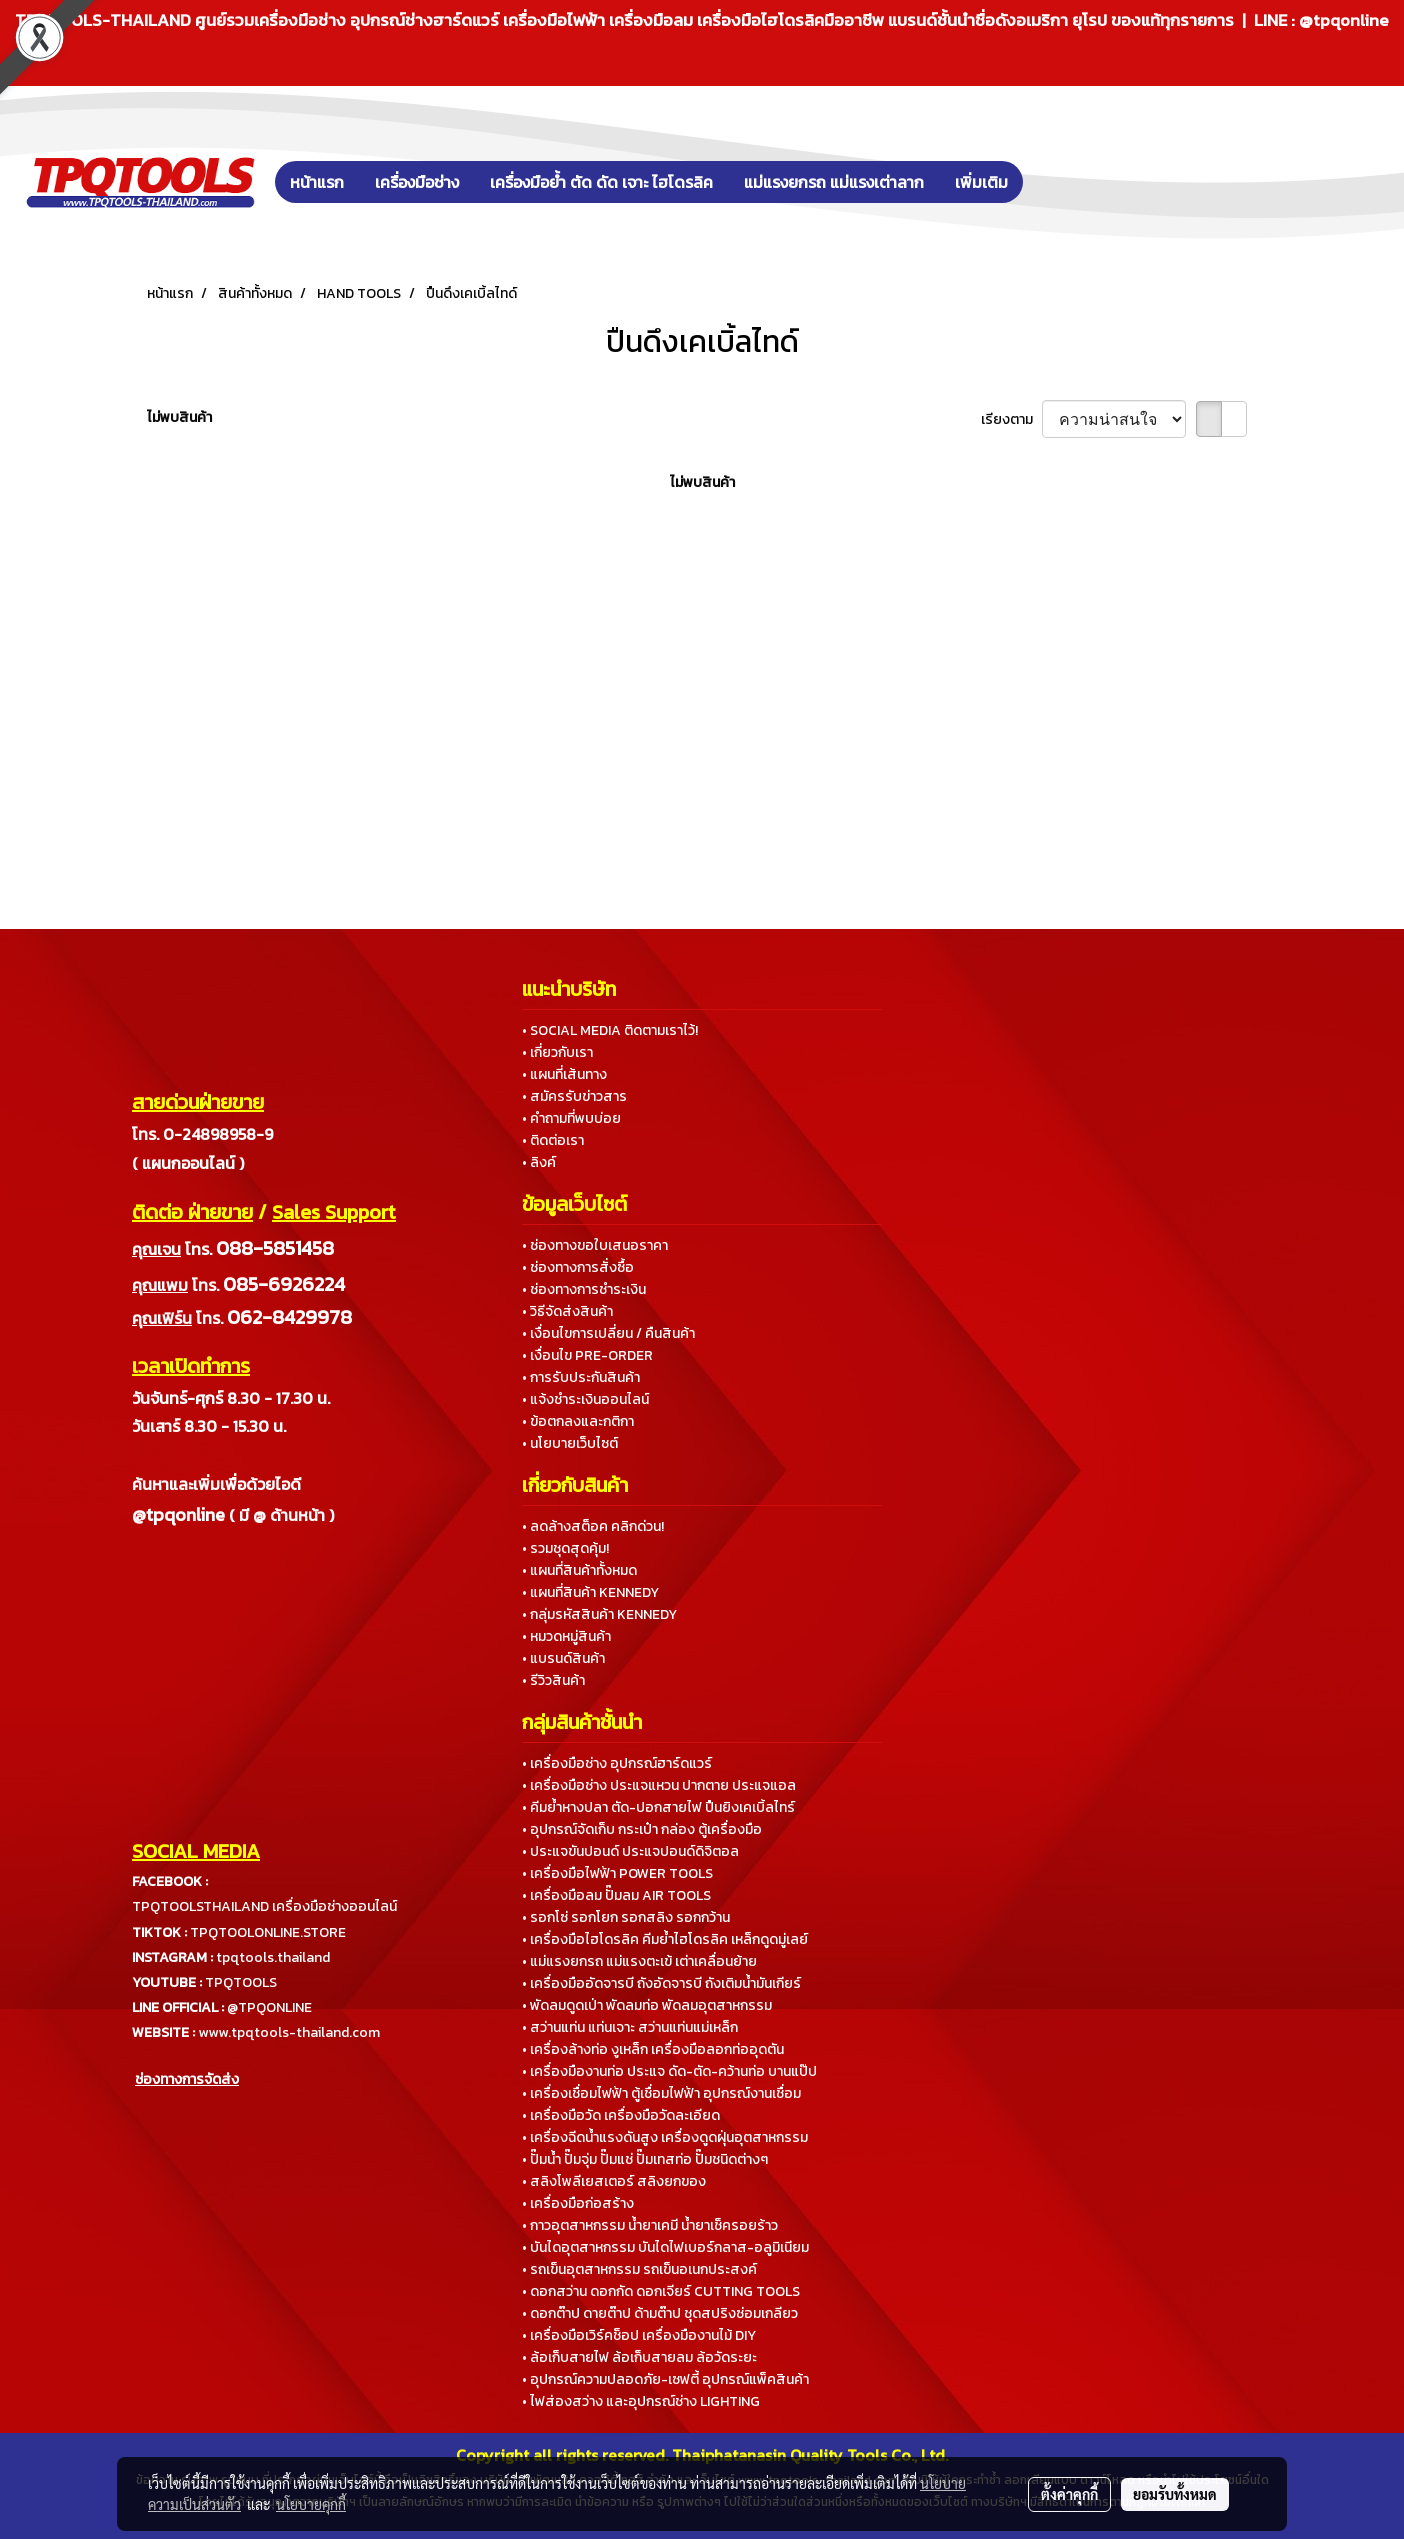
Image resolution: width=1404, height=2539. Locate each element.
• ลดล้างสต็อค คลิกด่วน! (593, 1526)
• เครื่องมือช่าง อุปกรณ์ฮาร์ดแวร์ (617, 1763)
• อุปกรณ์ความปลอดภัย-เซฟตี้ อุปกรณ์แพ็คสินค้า (665, 2379)
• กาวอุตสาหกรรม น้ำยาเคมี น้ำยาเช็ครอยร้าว (650, 2225)
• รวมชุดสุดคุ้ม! (565, 1548)
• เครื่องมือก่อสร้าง (578, 2203)
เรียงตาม (1011, 419)
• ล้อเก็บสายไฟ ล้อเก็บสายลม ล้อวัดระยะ (639, 2357)
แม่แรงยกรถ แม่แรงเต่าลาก (834, 182)
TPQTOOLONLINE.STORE (268, 1932)
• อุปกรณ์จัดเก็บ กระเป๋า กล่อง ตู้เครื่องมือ (642, 1829)
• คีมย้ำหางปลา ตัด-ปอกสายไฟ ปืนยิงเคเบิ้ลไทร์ (658, 1807)
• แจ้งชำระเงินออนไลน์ (585, 1399)
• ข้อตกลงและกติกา (578, 1421)
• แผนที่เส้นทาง (564, 1074)
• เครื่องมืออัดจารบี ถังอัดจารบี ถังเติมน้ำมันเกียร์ (661, 1983)
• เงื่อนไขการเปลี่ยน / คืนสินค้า (608, 1333)
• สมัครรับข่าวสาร (574, 1096)
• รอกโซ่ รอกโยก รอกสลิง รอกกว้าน (626, 1917)
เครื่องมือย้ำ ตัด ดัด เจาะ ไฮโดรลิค (601, 182)
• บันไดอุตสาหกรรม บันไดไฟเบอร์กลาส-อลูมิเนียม (665, 2247)
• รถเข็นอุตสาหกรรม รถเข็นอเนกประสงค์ (639, 2269)
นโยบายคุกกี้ (311, 2504)
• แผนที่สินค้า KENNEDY (590, 1592)
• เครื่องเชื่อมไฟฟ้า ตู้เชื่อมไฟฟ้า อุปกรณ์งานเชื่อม (661, 2093)
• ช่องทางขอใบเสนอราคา (595, 1245)
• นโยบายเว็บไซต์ (570, 1443)
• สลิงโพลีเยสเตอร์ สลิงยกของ (614, 2181)
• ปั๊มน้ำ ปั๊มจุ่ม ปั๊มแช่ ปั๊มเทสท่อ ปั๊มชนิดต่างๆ (645, 2159)
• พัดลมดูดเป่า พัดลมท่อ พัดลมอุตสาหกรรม (647, 2005)
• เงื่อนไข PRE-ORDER (587, 1355)
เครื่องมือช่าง (417, 182)
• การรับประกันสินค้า (581, 1377)
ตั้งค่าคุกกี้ (1069, 2494)
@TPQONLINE (269, 2007)
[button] (1053, 182)
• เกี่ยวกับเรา (557, 1052)
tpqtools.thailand (273, 1957)
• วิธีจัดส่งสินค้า (567, 1311)
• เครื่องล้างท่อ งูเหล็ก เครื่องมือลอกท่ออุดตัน (653, 2049)
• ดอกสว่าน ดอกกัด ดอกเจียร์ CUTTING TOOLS (661, 2291)
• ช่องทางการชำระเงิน (584, 1289)
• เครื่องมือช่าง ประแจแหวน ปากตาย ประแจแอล (659, 1785)
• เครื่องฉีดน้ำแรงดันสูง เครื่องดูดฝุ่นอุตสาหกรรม (665, 2137)
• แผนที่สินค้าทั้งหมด (579, 1570)
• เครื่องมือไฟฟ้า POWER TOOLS (617, 1873)
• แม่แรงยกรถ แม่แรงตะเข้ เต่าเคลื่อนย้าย (639, 1961)
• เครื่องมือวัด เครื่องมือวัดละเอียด (621, 2115)
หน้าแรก (317, 182)
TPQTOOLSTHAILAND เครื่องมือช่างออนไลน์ (264, 1906)
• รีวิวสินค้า (553, 1680)
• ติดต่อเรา (553, 1140)
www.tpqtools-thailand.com (289, 2032)
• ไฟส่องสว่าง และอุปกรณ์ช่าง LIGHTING (641, 2401)
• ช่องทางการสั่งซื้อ (578, 1267)
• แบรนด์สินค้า (563, 1658)
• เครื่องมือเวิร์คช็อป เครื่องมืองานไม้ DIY (639, 2335)
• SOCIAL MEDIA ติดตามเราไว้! (610, 1030)
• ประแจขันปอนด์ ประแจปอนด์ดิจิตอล (630, 1851)
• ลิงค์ (539, 1162)
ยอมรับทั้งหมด (1175, 2494)
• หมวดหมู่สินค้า (566, 1636)
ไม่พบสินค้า (179, 417)
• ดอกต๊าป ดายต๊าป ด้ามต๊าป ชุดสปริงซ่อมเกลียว (660, 2313)
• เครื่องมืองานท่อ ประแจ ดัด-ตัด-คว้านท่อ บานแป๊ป (669, 2071)
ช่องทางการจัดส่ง (187, 2079)
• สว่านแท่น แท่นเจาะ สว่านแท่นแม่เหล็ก (630, 2027)
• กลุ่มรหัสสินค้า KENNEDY (599, 1614)
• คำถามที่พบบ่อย (571, 1118)
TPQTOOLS (241, 1982)
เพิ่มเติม (981, 182)
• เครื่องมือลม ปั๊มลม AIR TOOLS (616, 1895)
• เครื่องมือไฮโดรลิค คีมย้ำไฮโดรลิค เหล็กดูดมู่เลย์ (665, 1939)
